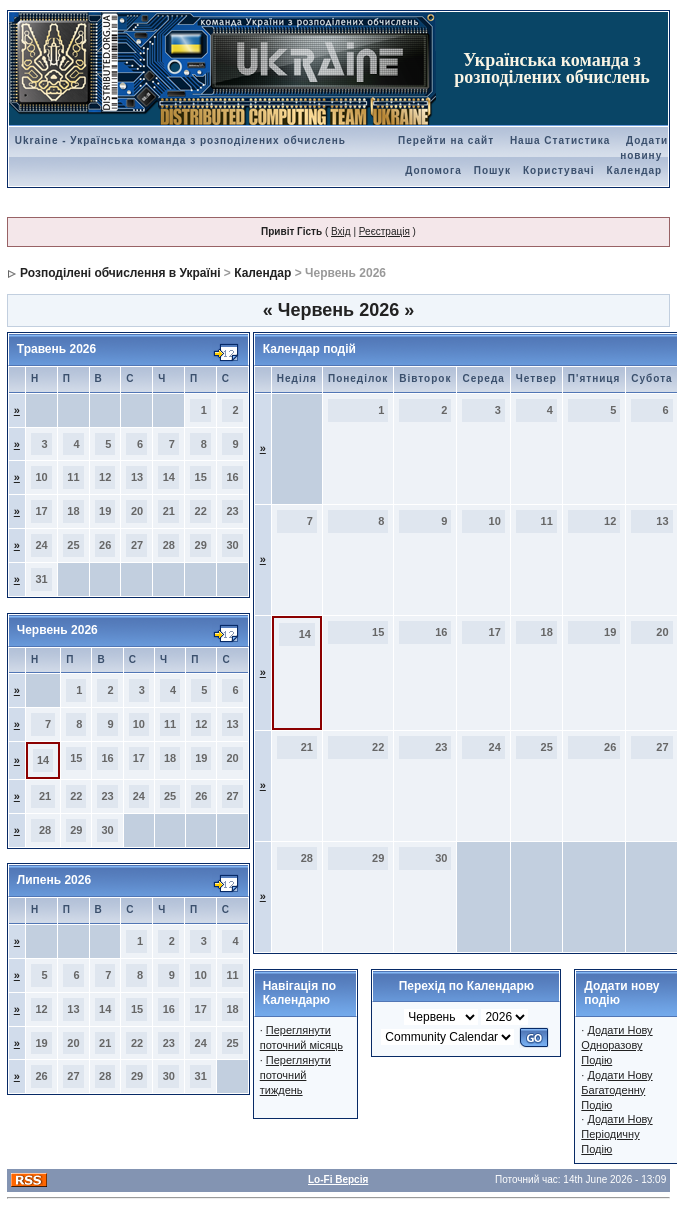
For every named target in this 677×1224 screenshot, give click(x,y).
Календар (635, 170)
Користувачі (559, 170)
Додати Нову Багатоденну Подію (616, 1090)
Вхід (341, 231)
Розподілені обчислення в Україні (120, 273)
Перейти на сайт (446, 140)
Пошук (492, 170)
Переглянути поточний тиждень (295, 1075)
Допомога (433, 170)
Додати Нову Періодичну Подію (616, 1134)
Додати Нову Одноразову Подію (616, 1045)
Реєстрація (384, 231)
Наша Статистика (560, 140)
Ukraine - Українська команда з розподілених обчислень (180, 140)
